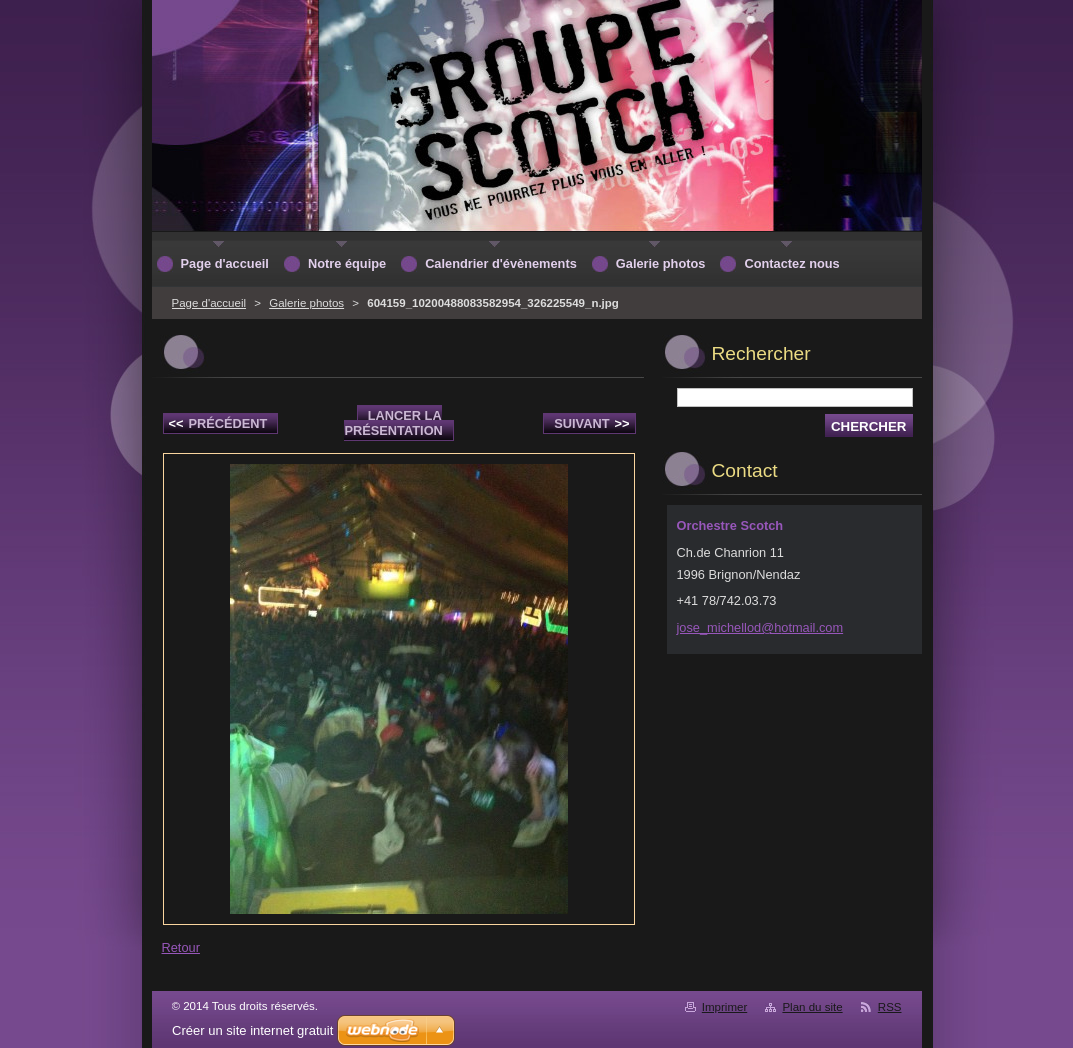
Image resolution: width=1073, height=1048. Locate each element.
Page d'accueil (209, 303)
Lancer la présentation (393, 423)
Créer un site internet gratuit (252, 1030)
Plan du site (812, 1007)
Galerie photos (306, 303)
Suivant (591, 423)
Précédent (218, 423)
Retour (181, 947)
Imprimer (724, 1007)
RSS (890, 1007)
